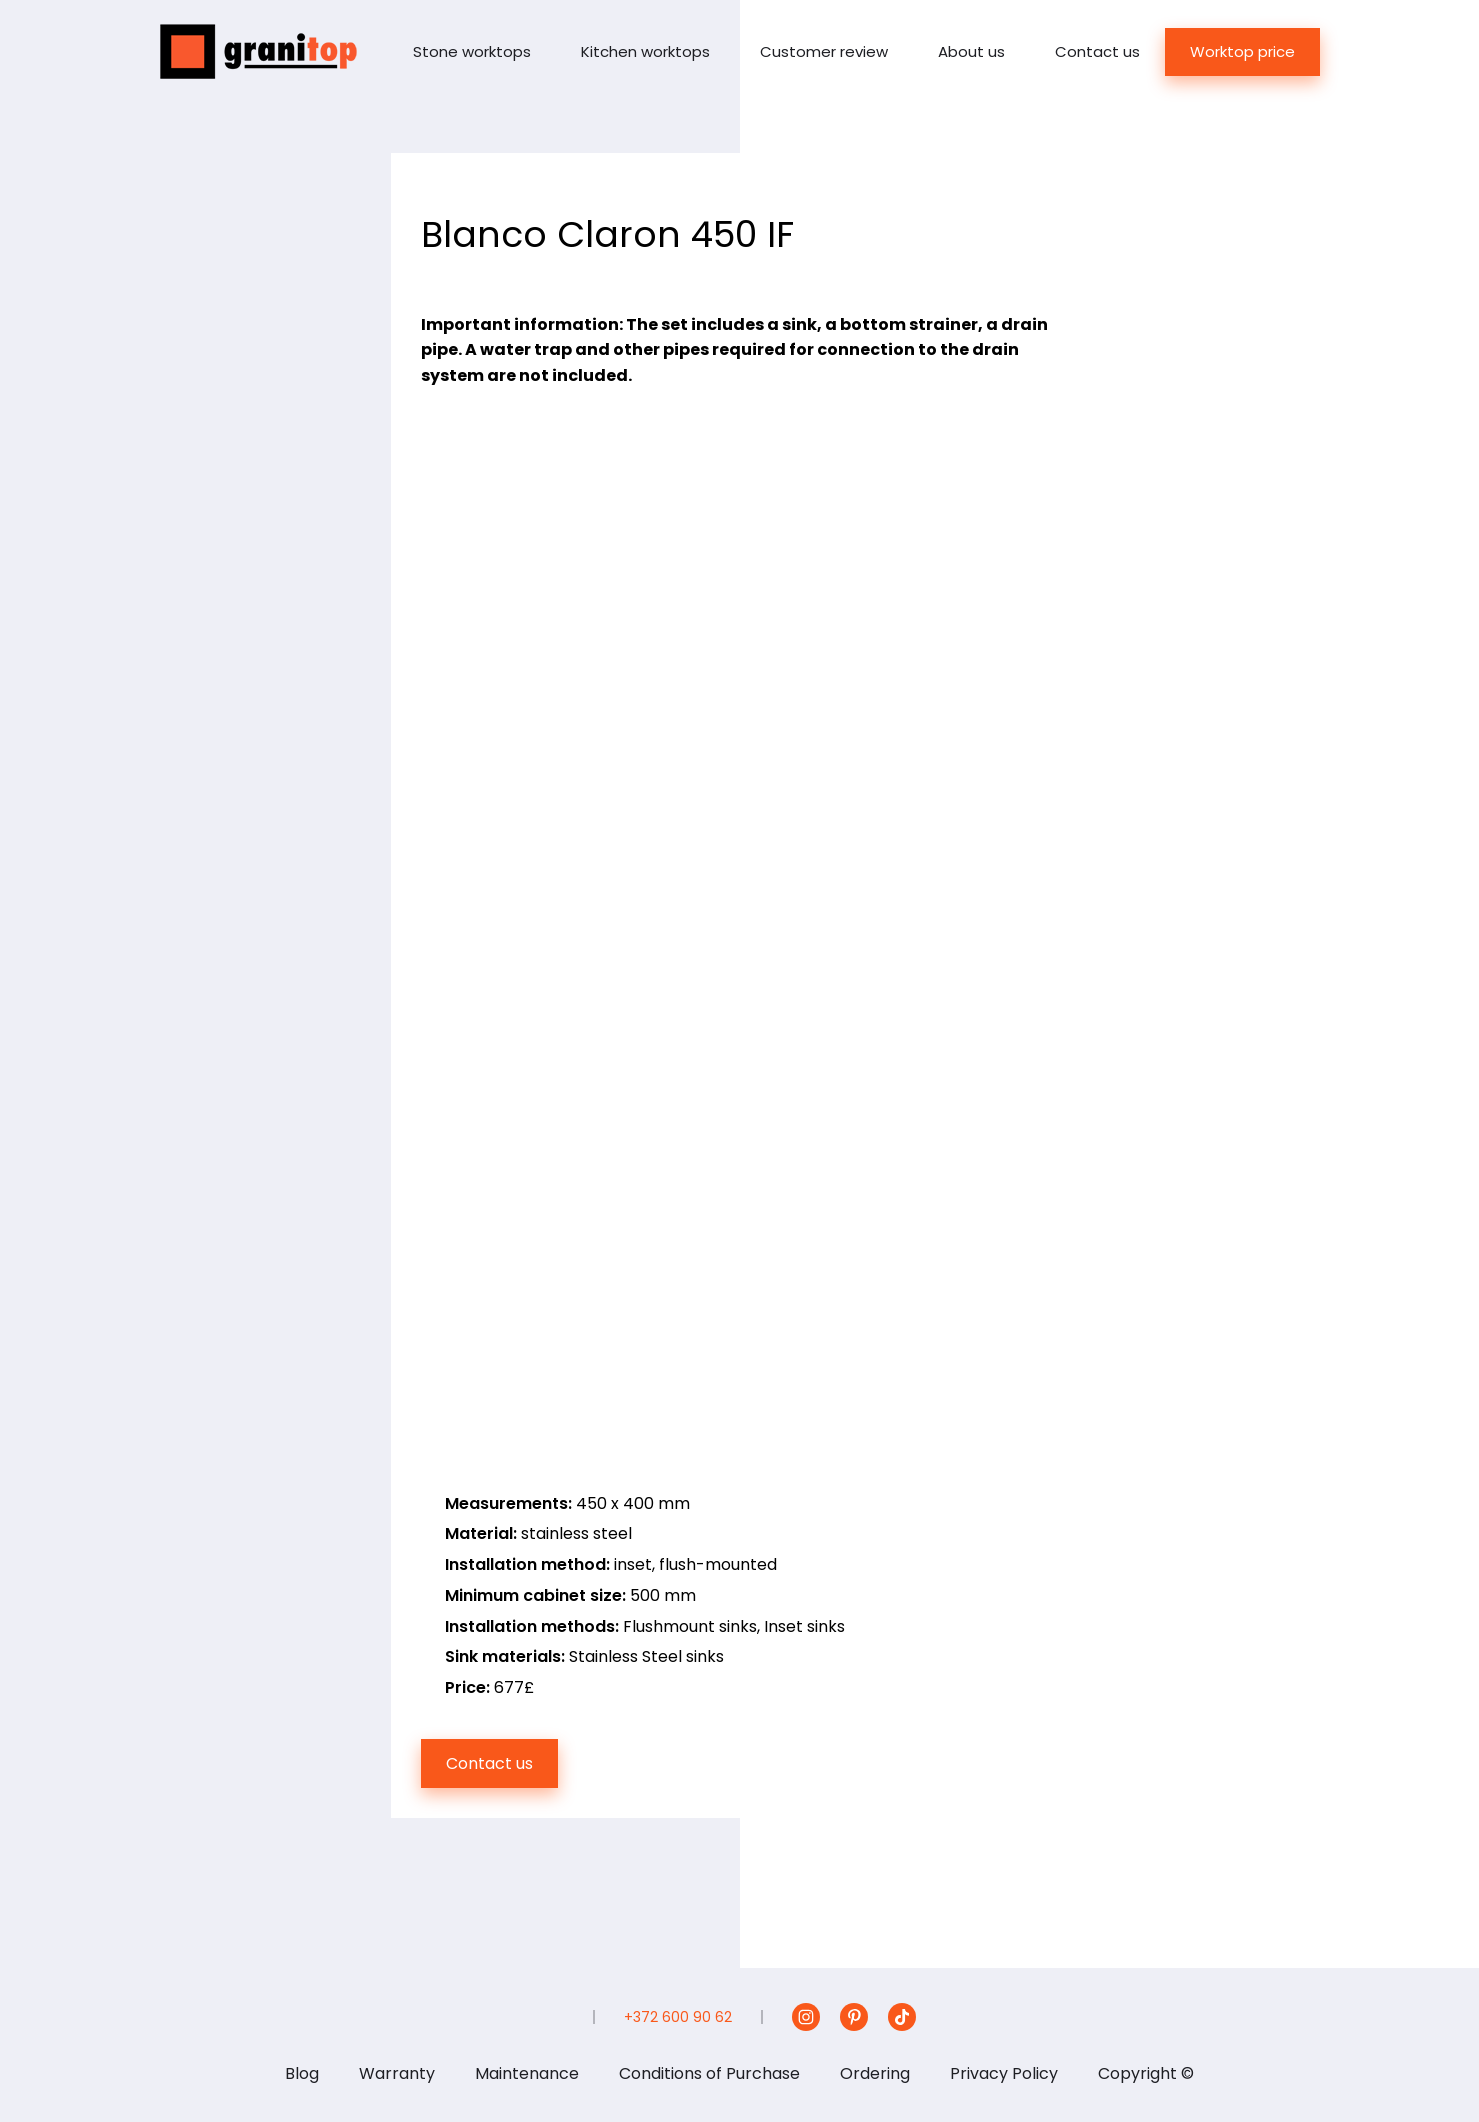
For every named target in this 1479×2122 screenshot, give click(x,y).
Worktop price (1242, 51)
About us (971, 51)
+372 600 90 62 (678, 2017)
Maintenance (527, 2073)
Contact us (1097, 51)
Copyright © (1146, 2073)
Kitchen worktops (645, 51)
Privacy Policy (1004, 2073)
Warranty (397, 2073)
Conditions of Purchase (709, 2073)
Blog (302, 2073)
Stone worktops (472, 51)
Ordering (875, 2073)
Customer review (824, 51)
